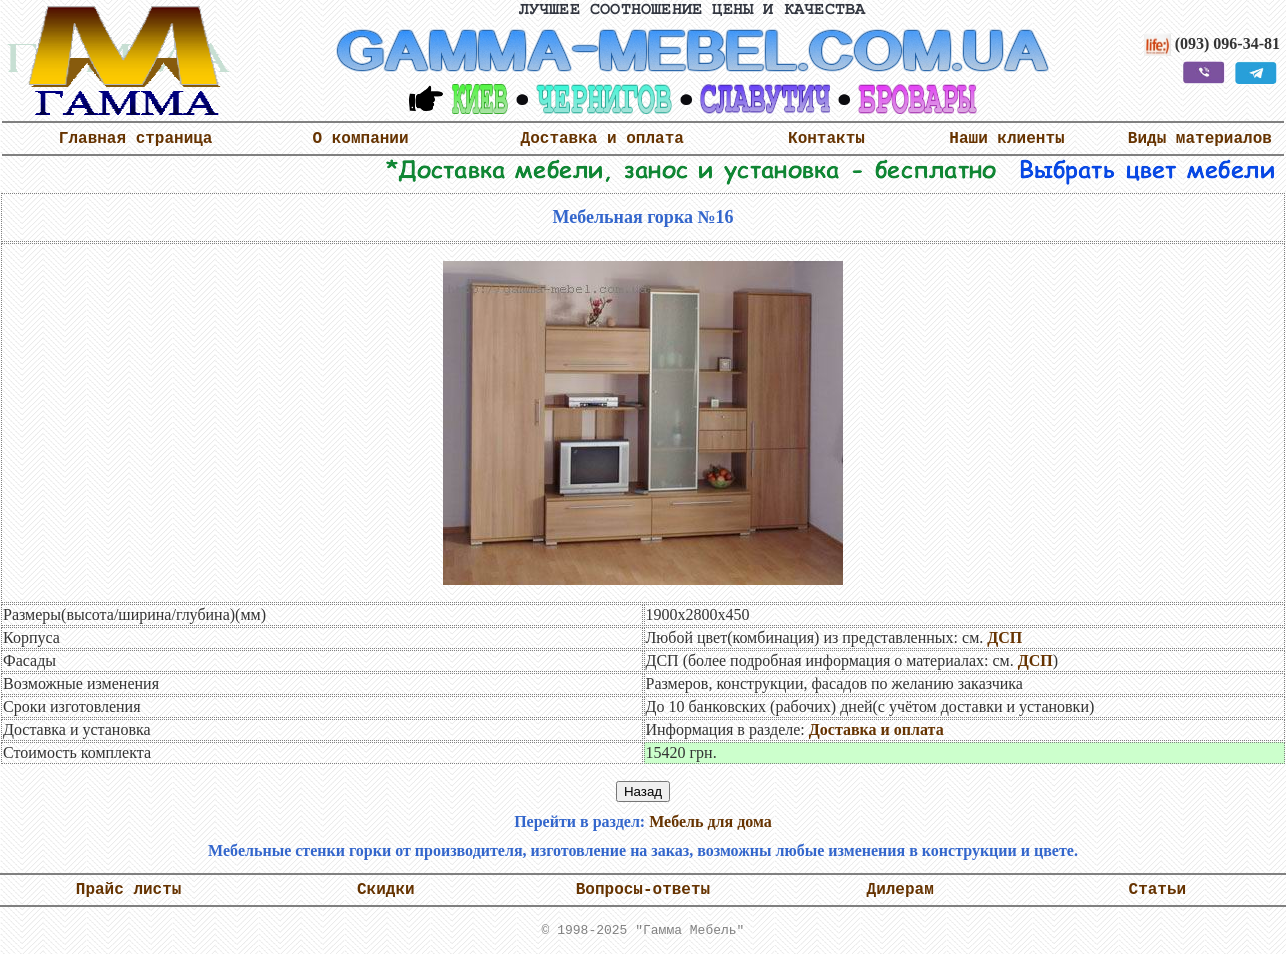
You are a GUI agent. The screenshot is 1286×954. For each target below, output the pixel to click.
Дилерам (900, 890)
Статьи (1158, 890)
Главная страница (136, 139)
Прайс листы (129, 890)
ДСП (1004, 637)
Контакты (826, 139)
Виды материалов (1200, 139)
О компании (361, 139)
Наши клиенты (1006, 139)
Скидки (386, 890)
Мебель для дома (710, 821)
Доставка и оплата (602, 139)
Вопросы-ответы (643, 890)
